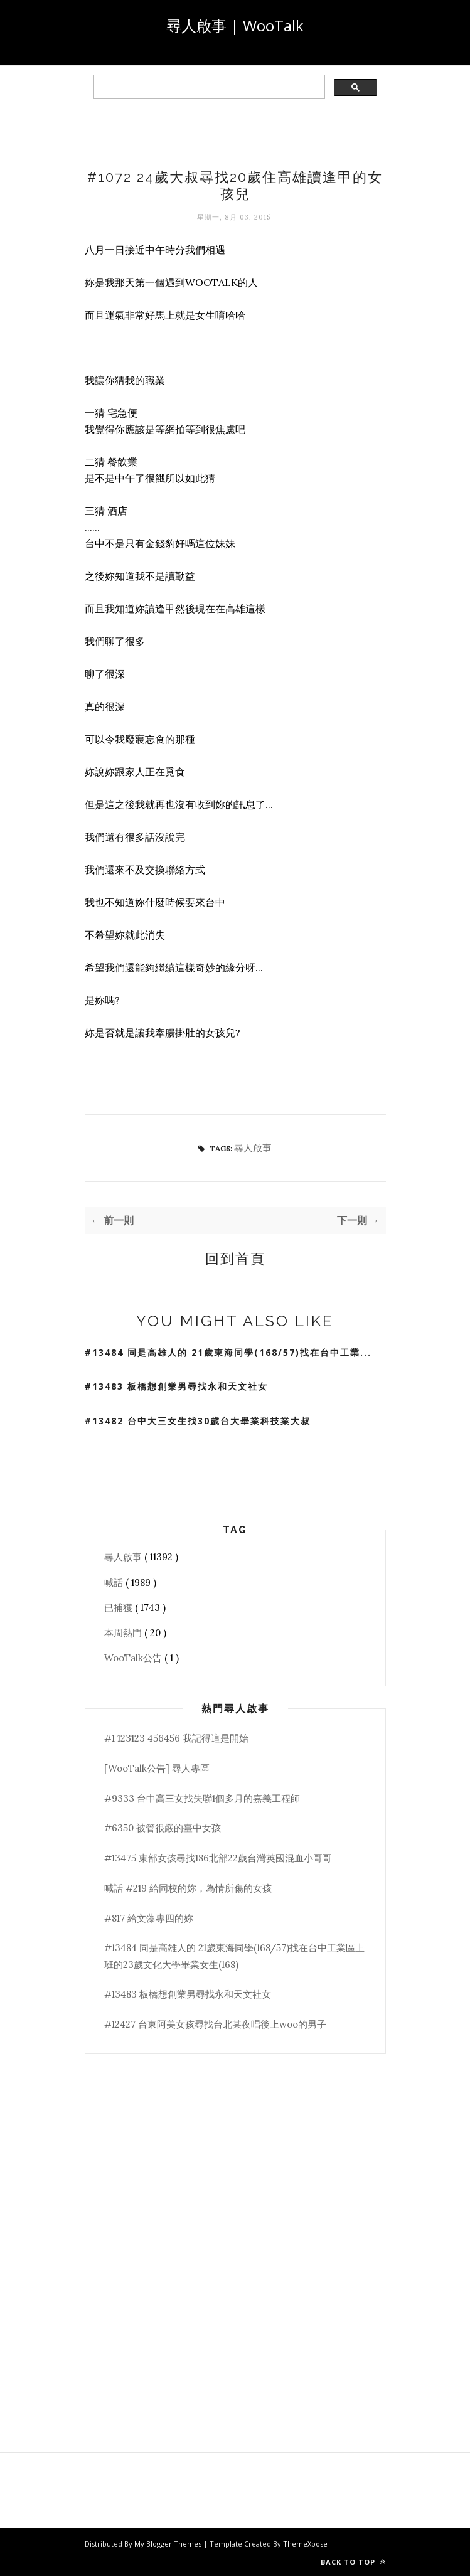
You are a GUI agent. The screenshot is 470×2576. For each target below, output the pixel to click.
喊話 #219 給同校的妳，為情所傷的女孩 (188, 1888)
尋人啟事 (253, 1148)
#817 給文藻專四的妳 (148, 1918)
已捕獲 (119, 1608)
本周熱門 (124, 1633)
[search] (208, 87)
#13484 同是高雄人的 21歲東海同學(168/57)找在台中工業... (228, 1352)
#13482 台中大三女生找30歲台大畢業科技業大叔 (198, 1421)
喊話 (115, 1583)
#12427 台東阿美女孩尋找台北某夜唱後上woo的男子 (215, 2024)
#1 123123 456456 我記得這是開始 (176, 1738)
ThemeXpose (305, 2543)
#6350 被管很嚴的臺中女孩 (162, 1828)
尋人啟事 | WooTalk (235, 25)
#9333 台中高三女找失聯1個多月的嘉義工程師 (202, 1798)
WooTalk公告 (134, 1658)
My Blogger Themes (168, 2543)
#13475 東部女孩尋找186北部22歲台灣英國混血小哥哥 (218, 1858)
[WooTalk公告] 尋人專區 (157, 1768)
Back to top (353, 2562)
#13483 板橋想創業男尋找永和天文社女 (176, 1386)
